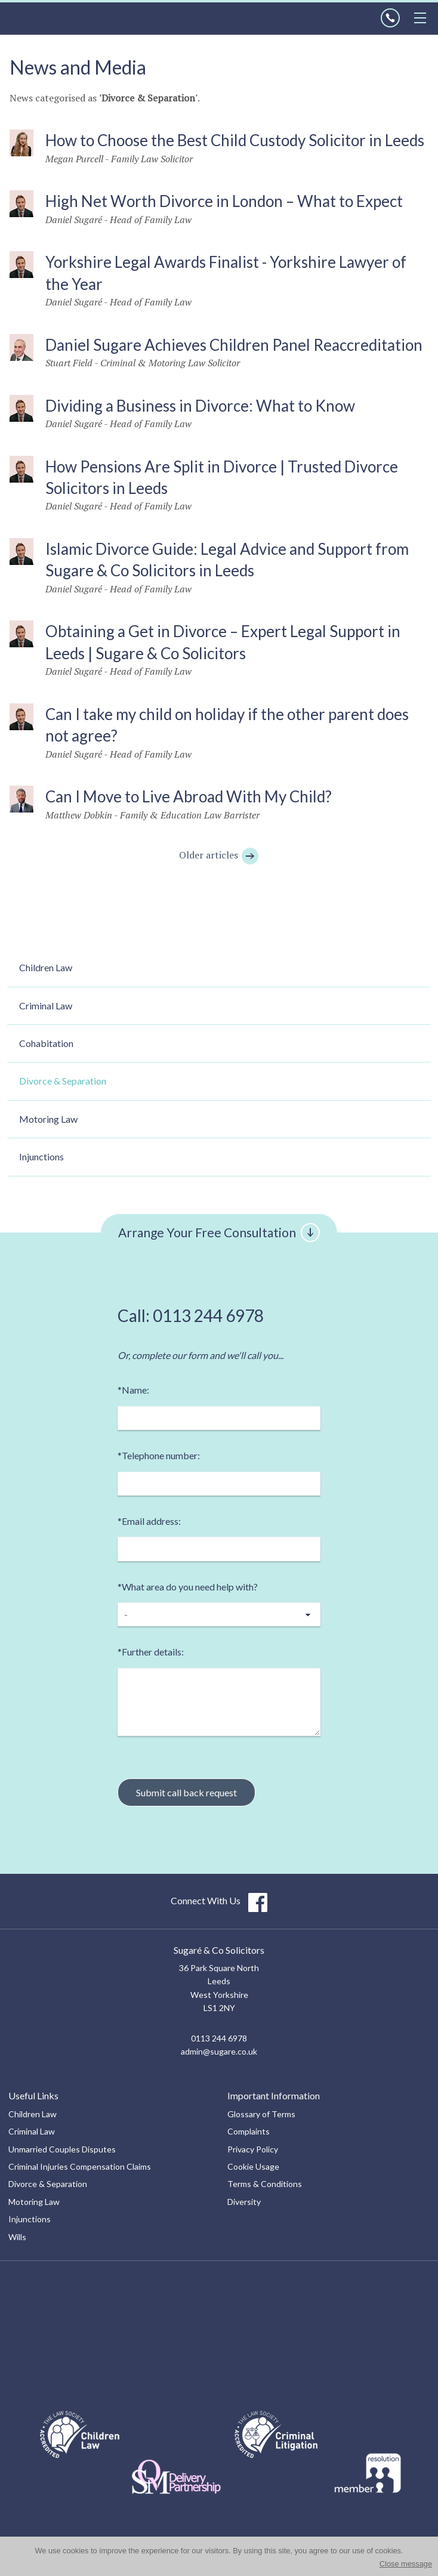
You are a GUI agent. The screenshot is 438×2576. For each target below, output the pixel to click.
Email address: (149, 1521)
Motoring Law (48, 1119)
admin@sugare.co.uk (219, 2051)
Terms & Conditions (264, 2184)
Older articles (219, 854)
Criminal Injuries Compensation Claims (79, 2166)
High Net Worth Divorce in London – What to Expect (224, 201)
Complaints (248, 2131)
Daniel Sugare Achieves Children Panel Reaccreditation (233, 344)
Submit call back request (186, 1792)
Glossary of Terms (261, 2114)
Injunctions (41, 1156)
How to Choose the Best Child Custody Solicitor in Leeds (234, 140)
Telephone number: (159, 1455)
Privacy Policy (252, 2149)
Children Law (45, 967)
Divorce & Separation (62, 1080)
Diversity (244, 2202)
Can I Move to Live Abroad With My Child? (188, 796)
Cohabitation (46, 1043)
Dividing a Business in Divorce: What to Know (200, 405)
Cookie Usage (253, 2166)
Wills (17, 2237)
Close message (406, 2563)
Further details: (151, 1651)
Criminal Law (45, 1005)
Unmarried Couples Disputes (62, 2149)
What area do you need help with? (188, 1586)
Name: (133, 1389)
